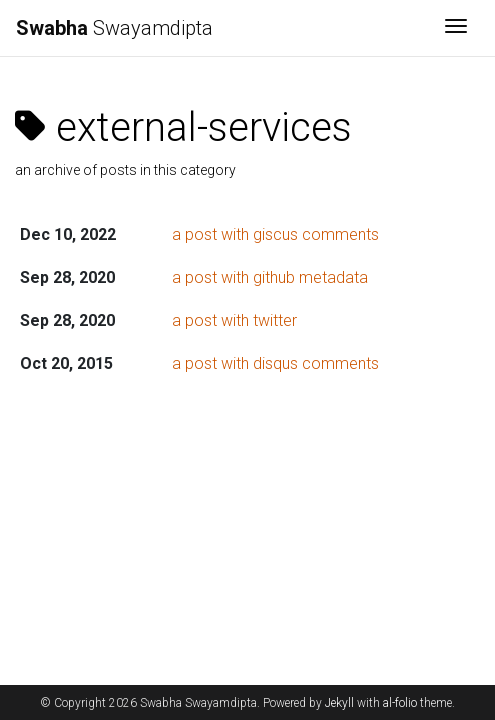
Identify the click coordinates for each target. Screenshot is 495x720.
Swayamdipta (114, 28)
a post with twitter (234, 320)
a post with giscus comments (275, 234)
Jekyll (339, 703)
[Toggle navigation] (456, 28)
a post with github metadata (270, 277)
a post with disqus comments (275, 363)
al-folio (400, 703)
